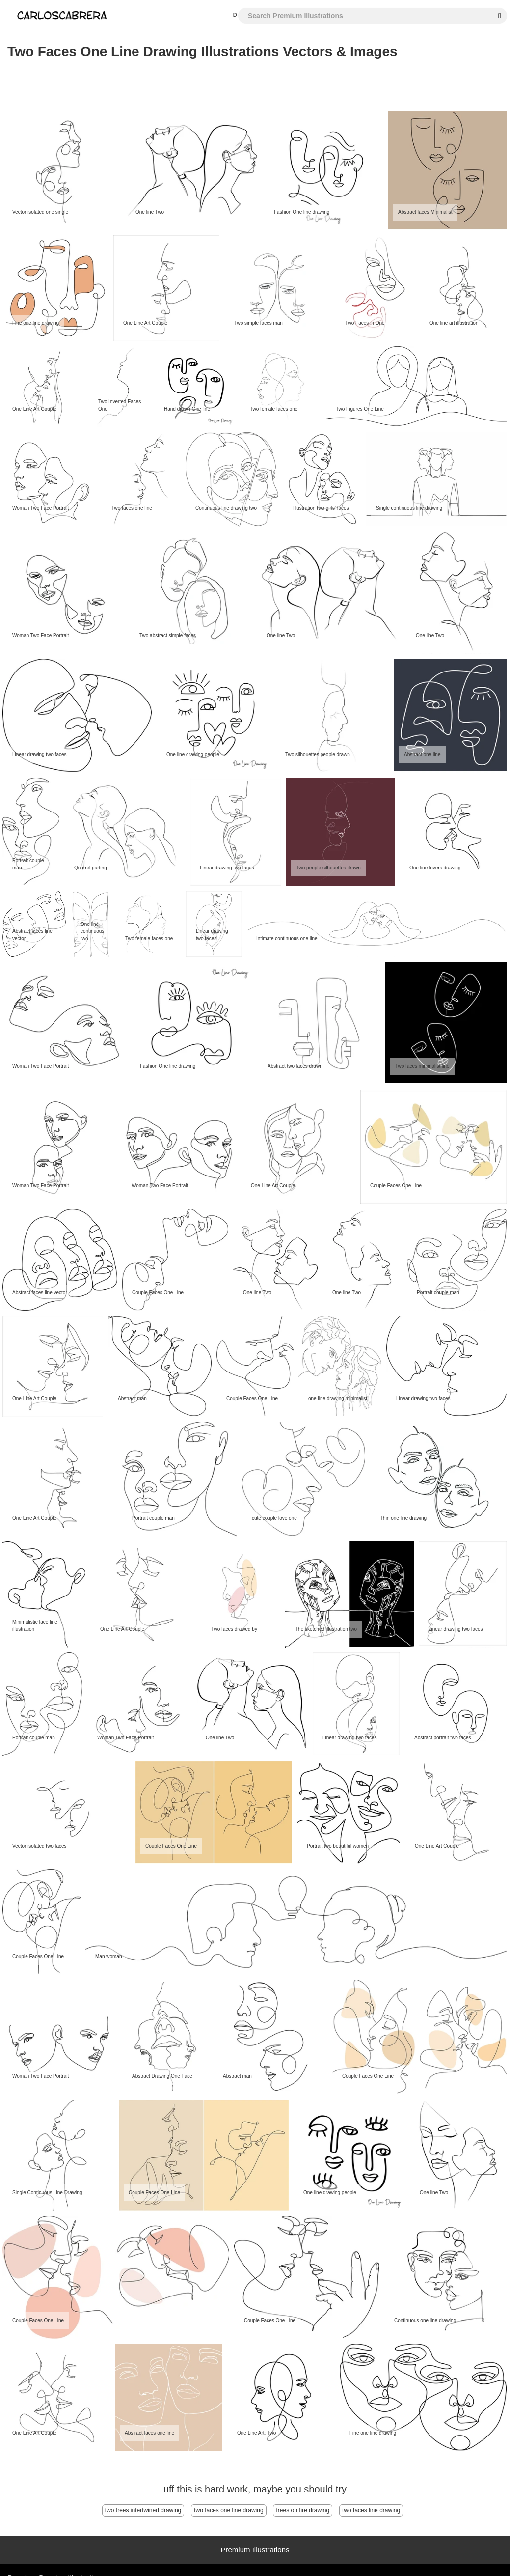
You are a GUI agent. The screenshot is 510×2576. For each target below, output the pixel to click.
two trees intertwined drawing (143, 2510)
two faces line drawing (371, 2510)
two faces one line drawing (228, 2510)
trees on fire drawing (302, 2510)
